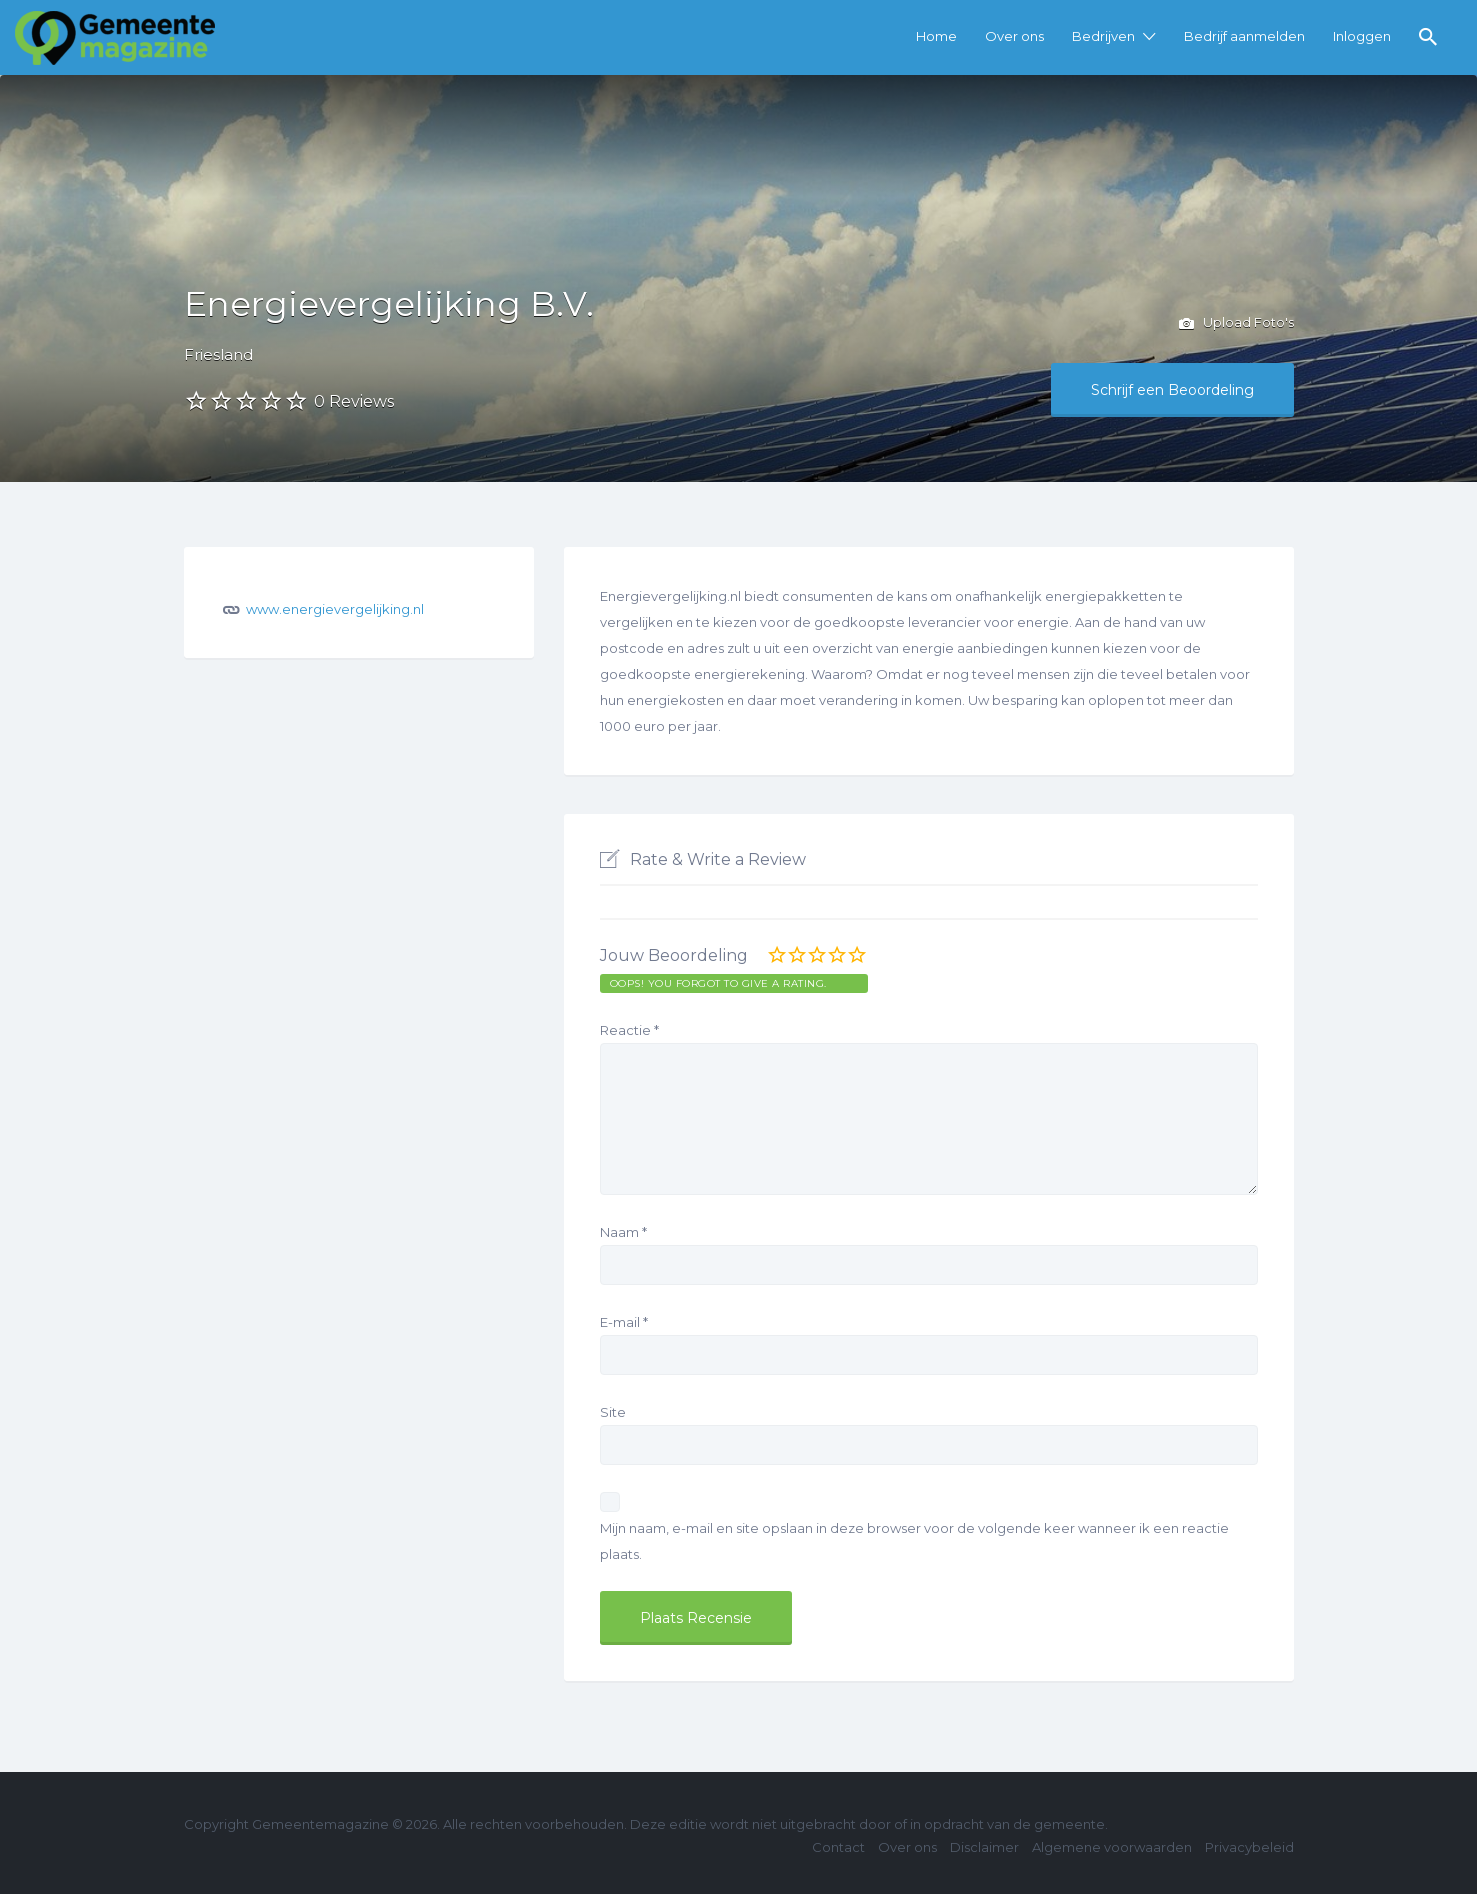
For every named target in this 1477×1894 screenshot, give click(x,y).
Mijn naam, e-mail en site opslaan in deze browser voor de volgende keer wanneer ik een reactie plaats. (914, 1541)
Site (613, 1412)
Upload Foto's (1236, 324)
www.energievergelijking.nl (335, 609)
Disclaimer (984, 1847)
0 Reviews (354, 401)
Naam (623, 1232)
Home (936, 36)
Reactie (629, 1030)
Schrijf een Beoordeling (1172, 390)
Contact (838, 1847)
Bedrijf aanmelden (1244, 36)
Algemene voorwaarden (1112, 1847)
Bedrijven (1103, 36)
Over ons (1014, 36)
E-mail (624, 1322)
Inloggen (1362, 36)
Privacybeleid (1249, 1847)
